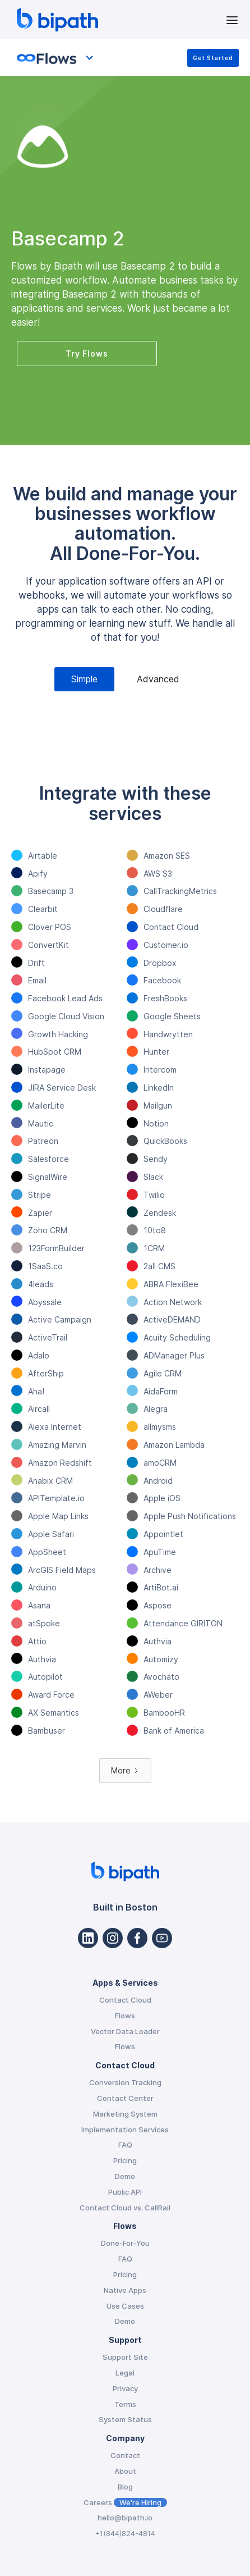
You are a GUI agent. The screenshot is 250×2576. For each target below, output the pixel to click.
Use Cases (125, 2305)
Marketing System (125, 2113)
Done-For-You (125, 2242)
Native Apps (125, 2290)
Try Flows (87, 353)
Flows (125, 2015)
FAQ (125, 2144)
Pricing (125, 2160)
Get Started (213, 57)
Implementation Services (125, 2129)
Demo (125, 2176)
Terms (125, 2404)
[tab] (84, 679)
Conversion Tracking (125, 2082)
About (125, 2470)
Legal (125, 2372)
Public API (125, 2191)
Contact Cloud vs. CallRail (125, 2207)
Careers (125, 2502)
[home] (118, 19)
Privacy (125, 2388)
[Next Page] (125, 1771)
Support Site (125, 2356)
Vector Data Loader (125, 2031)
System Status (125, 2419)
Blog (125, 2486)
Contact (125, 2455)
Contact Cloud (125, 1999)
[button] (232, 19)
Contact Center (125, 2098)
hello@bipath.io (125, 2517)
